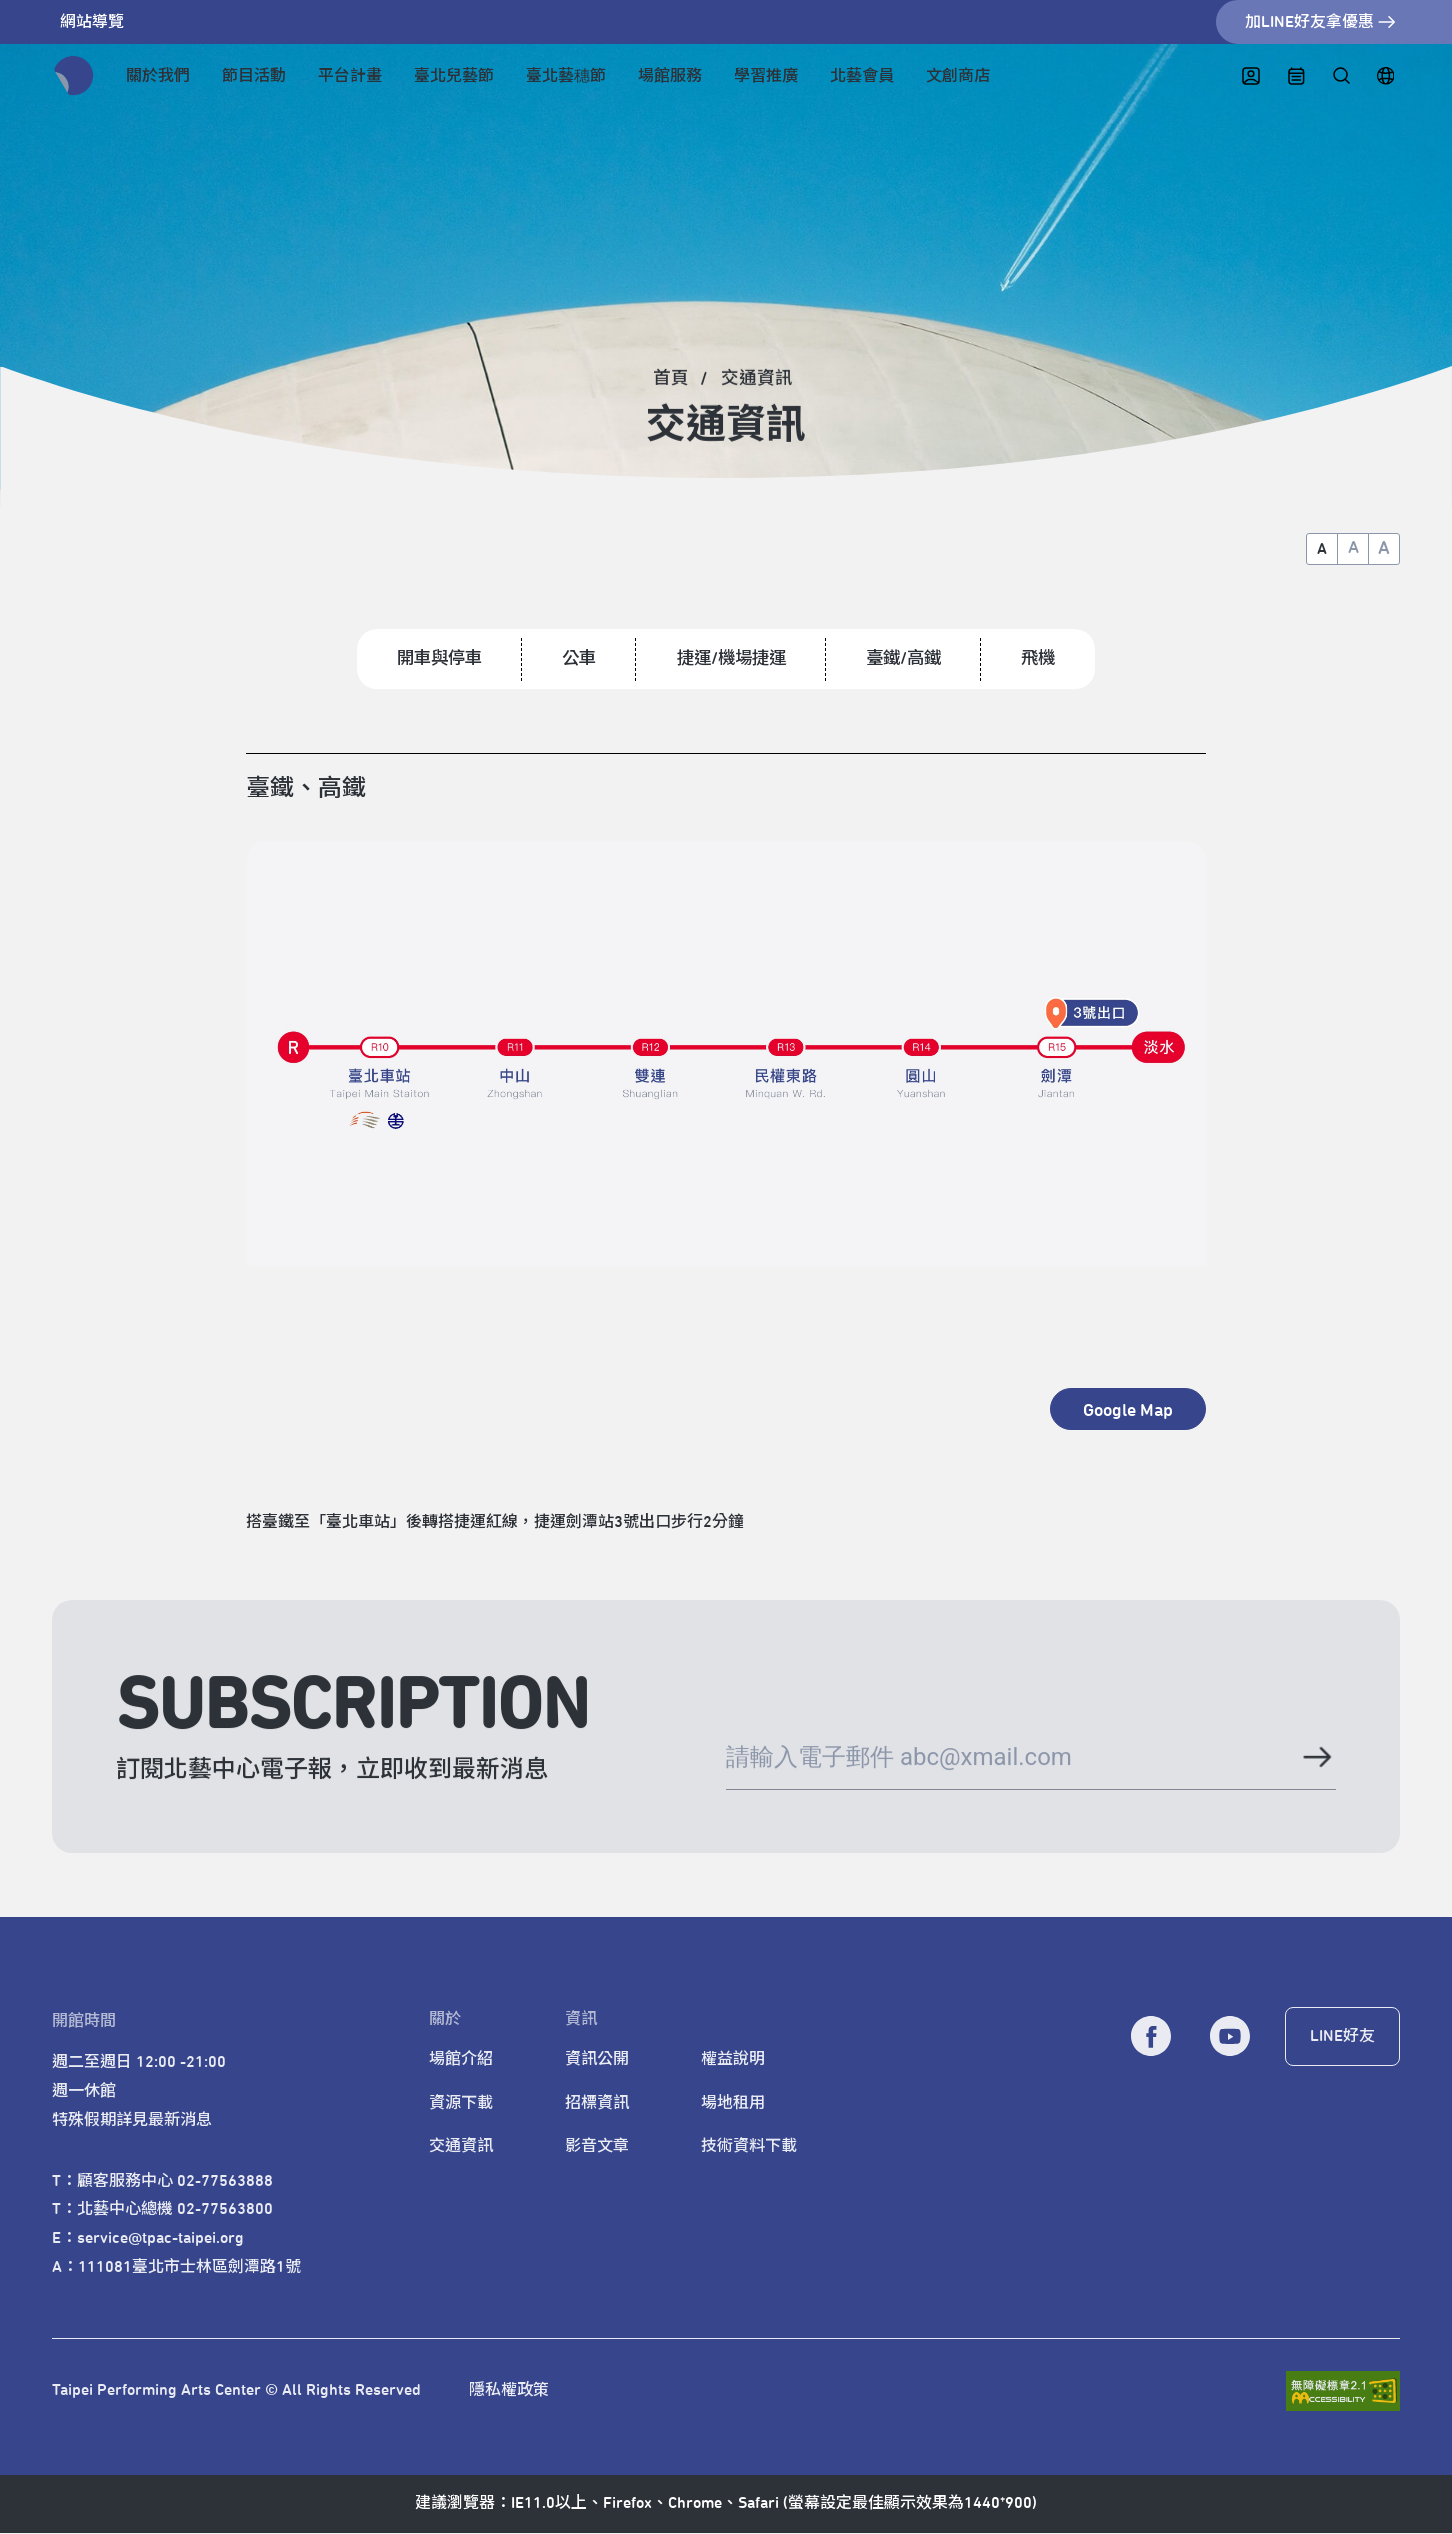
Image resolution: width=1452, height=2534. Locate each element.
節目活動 (254, 76)
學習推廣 (766, 76)
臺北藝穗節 (566, 76)
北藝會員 (862, 76)
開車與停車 (432, 660)
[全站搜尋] (1340, 76)
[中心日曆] (1296, 76)
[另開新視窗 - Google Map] (1128, 1410)
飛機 (1047, 660)
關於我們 (158, 76)
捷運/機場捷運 (731, 660)
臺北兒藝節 (454, 76)
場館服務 (670, 76)
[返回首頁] (74, 76)
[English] (1385, 76)
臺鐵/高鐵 (909, 660)
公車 (575, 660)
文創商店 (958, 76)
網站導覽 (92, 22)
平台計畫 (350, 76)
